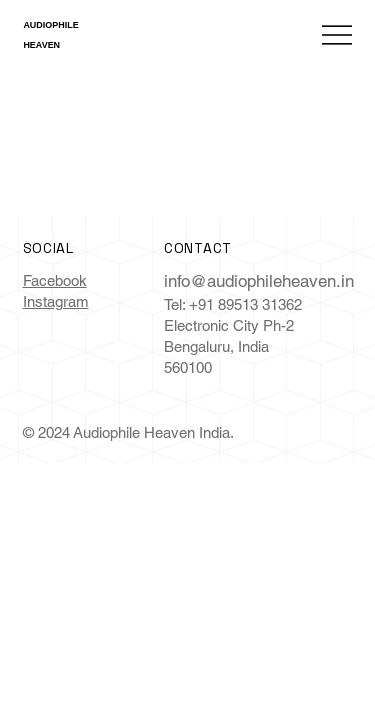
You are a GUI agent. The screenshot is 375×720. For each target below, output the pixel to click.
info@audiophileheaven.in (259, 281)
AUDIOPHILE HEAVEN (54, 35)
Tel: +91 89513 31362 (233, 304)
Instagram (56, 301)
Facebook (55, 280)
